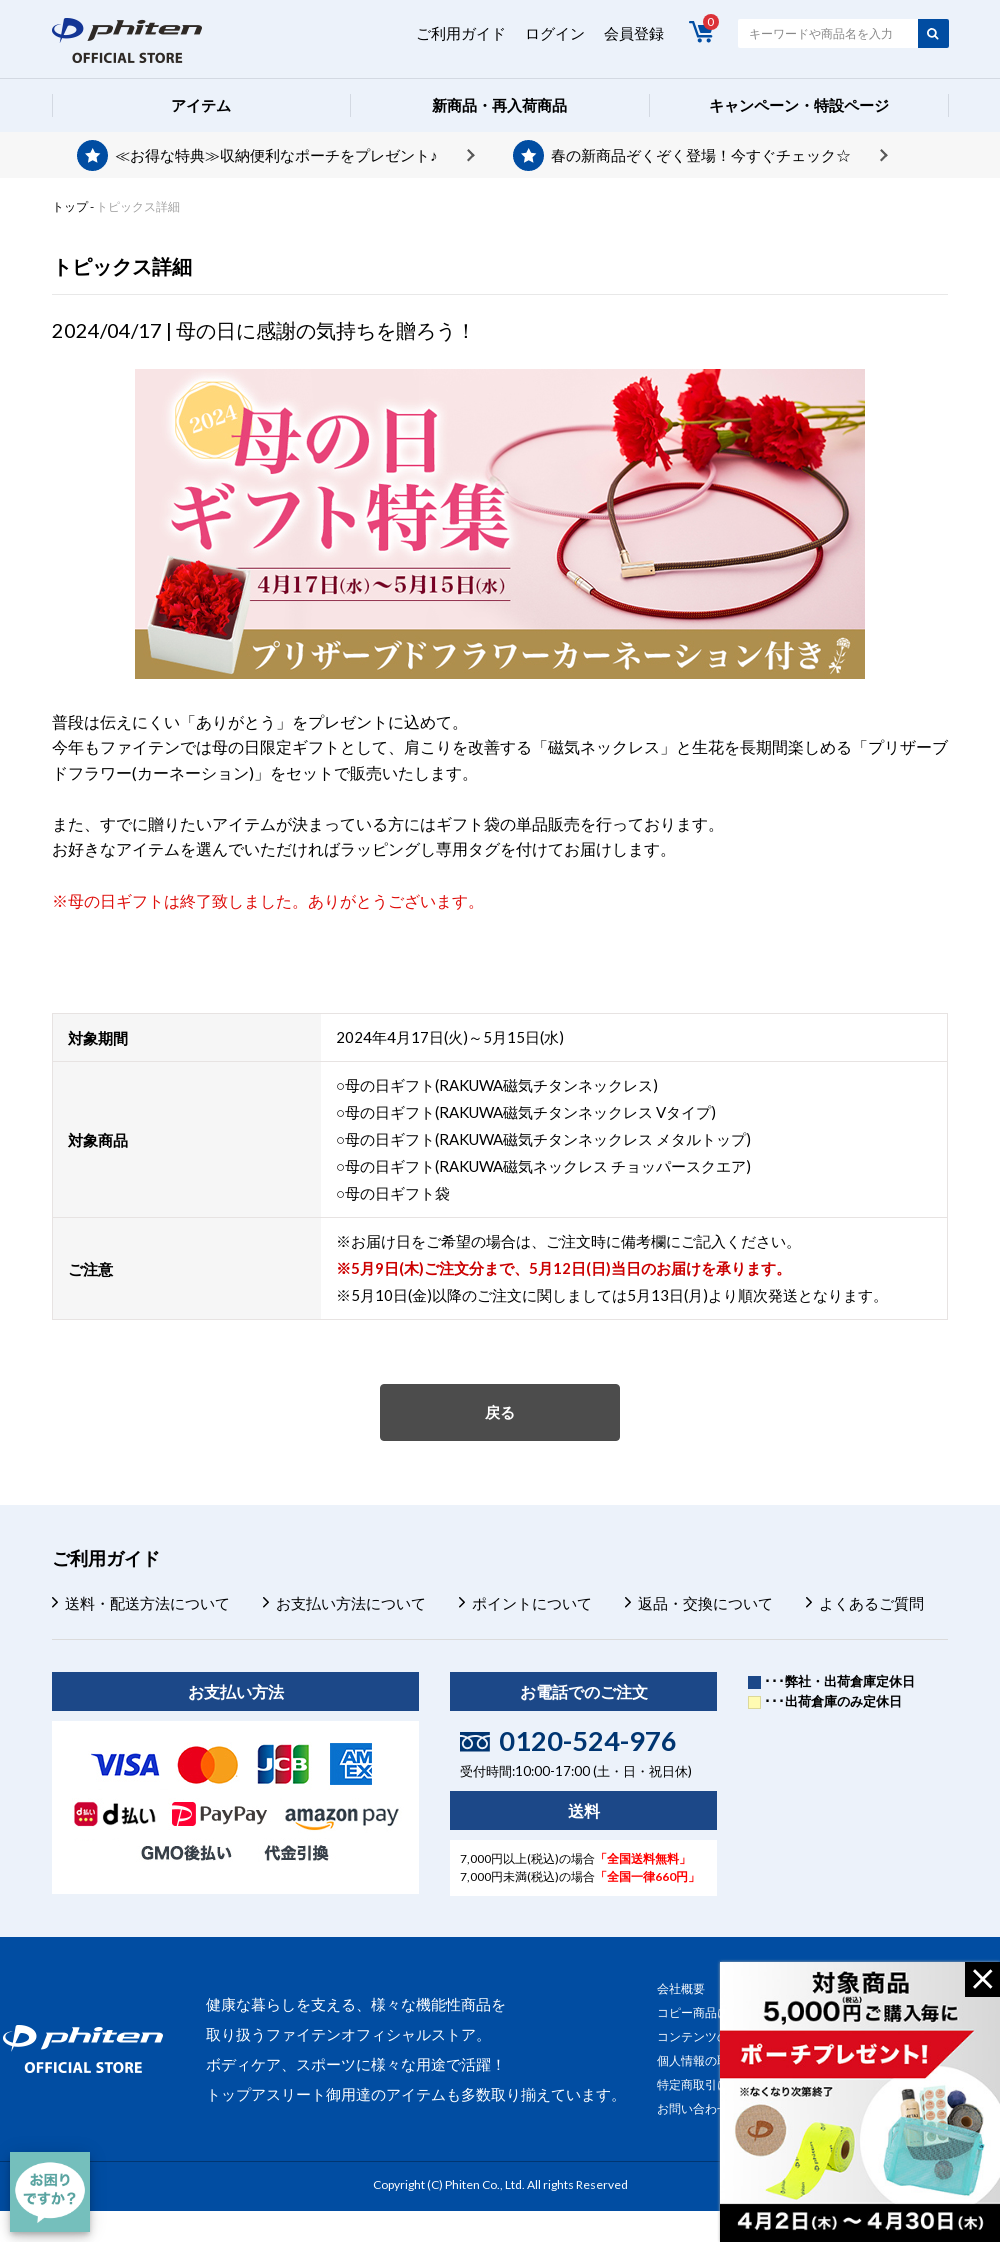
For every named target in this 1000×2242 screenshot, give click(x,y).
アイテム (201, 105)
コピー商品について (711, 2012)
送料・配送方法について (147, 1603)
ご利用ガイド (461, 33)
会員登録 (634, 33)
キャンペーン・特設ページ (799, 105)
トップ (70, 206)
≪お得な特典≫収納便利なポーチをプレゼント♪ (276, 155)
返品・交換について (705, 1603)
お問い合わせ (693, 2108)
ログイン (555, 33)
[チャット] (50, 2192)
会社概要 (681, 1988)
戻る (500, 1412)
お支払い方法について (351, 1603)
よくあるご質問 (871, 1603)
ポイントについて (532, 1603)
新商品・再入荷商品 (499, 105)
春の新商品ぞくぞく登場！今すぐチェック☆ (701, 155)
